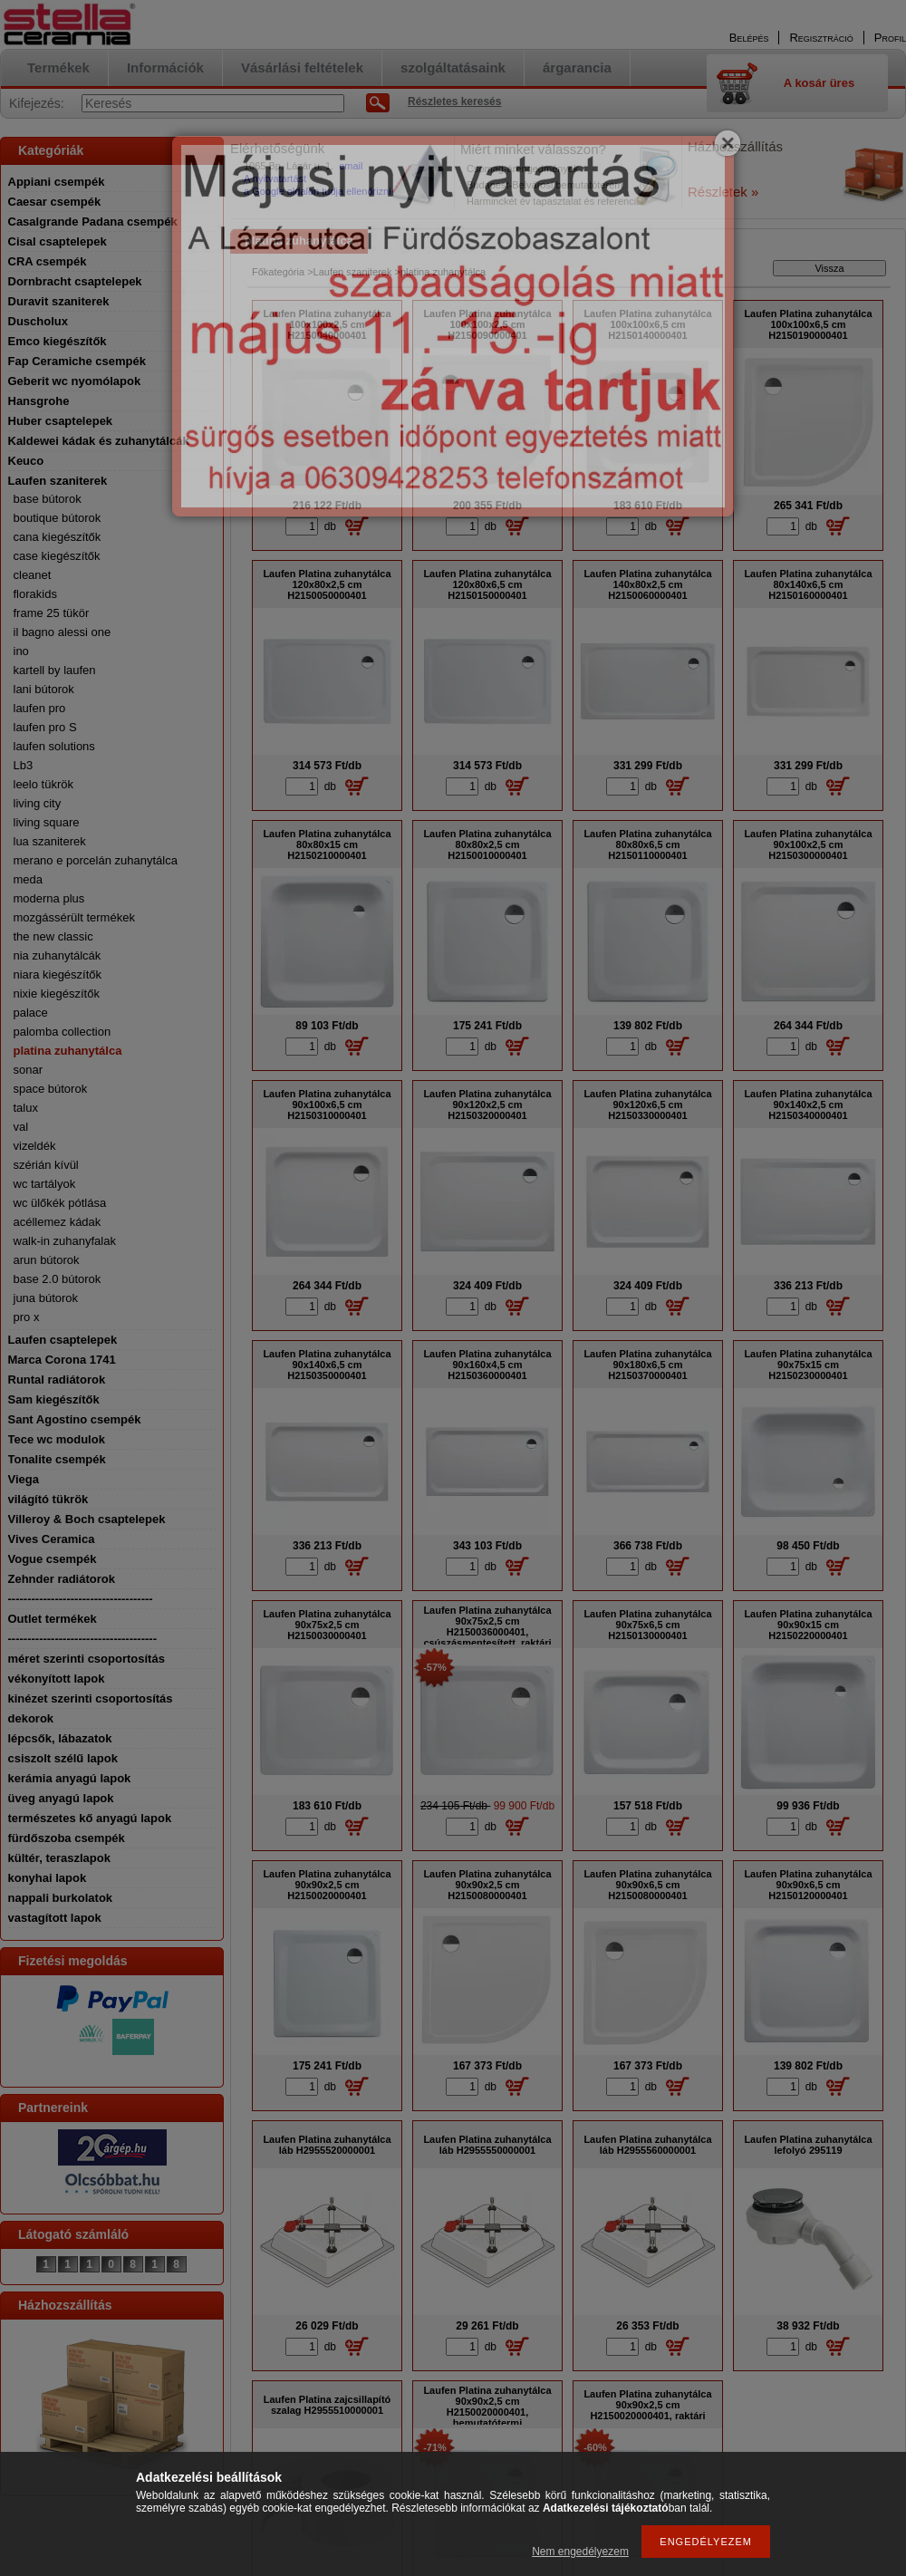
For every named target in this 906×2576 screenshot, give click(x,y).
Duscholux (38, 321)
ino (21, 651)
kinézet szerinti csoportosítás (90, 1698)
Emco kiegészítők (57, 341)
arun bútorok (47, 1260)
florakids (35, 594)
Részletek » (723, 191)
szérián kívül (46, 1165)
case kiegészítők (57, 556)
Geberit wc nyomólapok (74, 381)
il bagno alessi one (62, 632)
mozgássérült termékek (74, 917)
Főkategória (278, 271)
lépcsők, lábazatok (60, 1738)
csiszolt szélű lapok (63, 1758)
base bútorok (48, 499)
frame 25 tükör (52, 613)
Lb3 (24, 765)
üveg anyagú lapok (61, 1798)
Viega (23, 1479)
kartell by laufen (55, 670)
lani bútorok (44, 689)
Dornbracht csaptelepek (75, 281)
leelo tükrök (43, 784)
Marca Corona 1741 (62, 1359)
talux (26, 1107)
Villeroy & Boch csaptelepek (87, 1519)
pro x (27, 1317)
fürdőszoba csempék (66, 1838)
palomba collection (62, 1031)
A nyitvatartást (275, 178)
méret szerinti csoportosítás (86, 1658)
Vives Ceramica (51, 1539)
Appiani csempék (56, 181)
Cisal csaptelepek (57, 241)
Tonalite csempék (57, 1459)
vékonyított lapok (56, 1678)
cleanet (33, 575)
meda (28, 879)
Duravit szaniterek (59, 301)
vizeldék (35, 1146)
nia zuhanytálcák (57, 955)
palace (31, 1012)
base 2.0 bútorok (57, 1279)
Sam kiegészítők (54, 1399)
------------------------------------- (80, 1599)
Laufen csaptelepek (63, 1339)
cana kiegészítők (57, 537)
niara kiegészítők (58, 974)
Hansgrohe (39, 401)
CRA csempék (47, 261)
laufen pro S (45, 727)
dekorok (31, 1718)
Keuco (26, 461)
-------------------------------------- (83, 1638)
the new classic (53, 936)
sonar (28, 1069)
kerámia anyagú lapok (69, 1778)
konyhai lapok (47, 1878)
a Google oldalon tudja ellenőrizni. (319, 191)
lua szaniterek (50, 841)
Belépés (749, 37)
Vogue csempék (52, 1559)
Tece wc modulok (56, 1439)
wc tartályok (45, 1184)
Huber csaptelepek (60, 421)
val (21, 1127)
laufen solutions (54, 746)
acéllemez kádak (57, 1222)
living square (47, 822)
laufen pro (40, 708)
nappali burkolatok (60, 1898)
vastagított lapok (54, 1918)
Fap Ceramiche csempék (77, 361)
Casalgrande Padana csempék (93, 221)
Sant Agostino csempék (74, 1419)
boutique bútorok (57, 518)
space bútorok (51, 1088)
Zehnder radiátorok (61, 1579)
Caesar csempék (54, 201)
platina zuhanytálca (68, 1050)
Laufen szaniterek (58, 480)
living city (38, 803)
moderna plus (49, 898)
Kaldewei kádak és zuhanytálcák (98, 441)
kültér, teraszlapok (59, 1858)
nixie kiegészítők (57, 993)
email (350, 165)
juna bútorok (46, 1298)
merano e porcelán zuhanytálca (96, 860)
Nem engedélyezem (580, 2551)
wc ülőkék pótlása (60, 1203)
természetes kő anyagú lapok (90, 1818)
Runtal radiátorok (57, 1379)
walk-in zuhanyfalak (65, 1241)
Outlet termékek (52, 1619)
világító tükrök (48, 1499)
